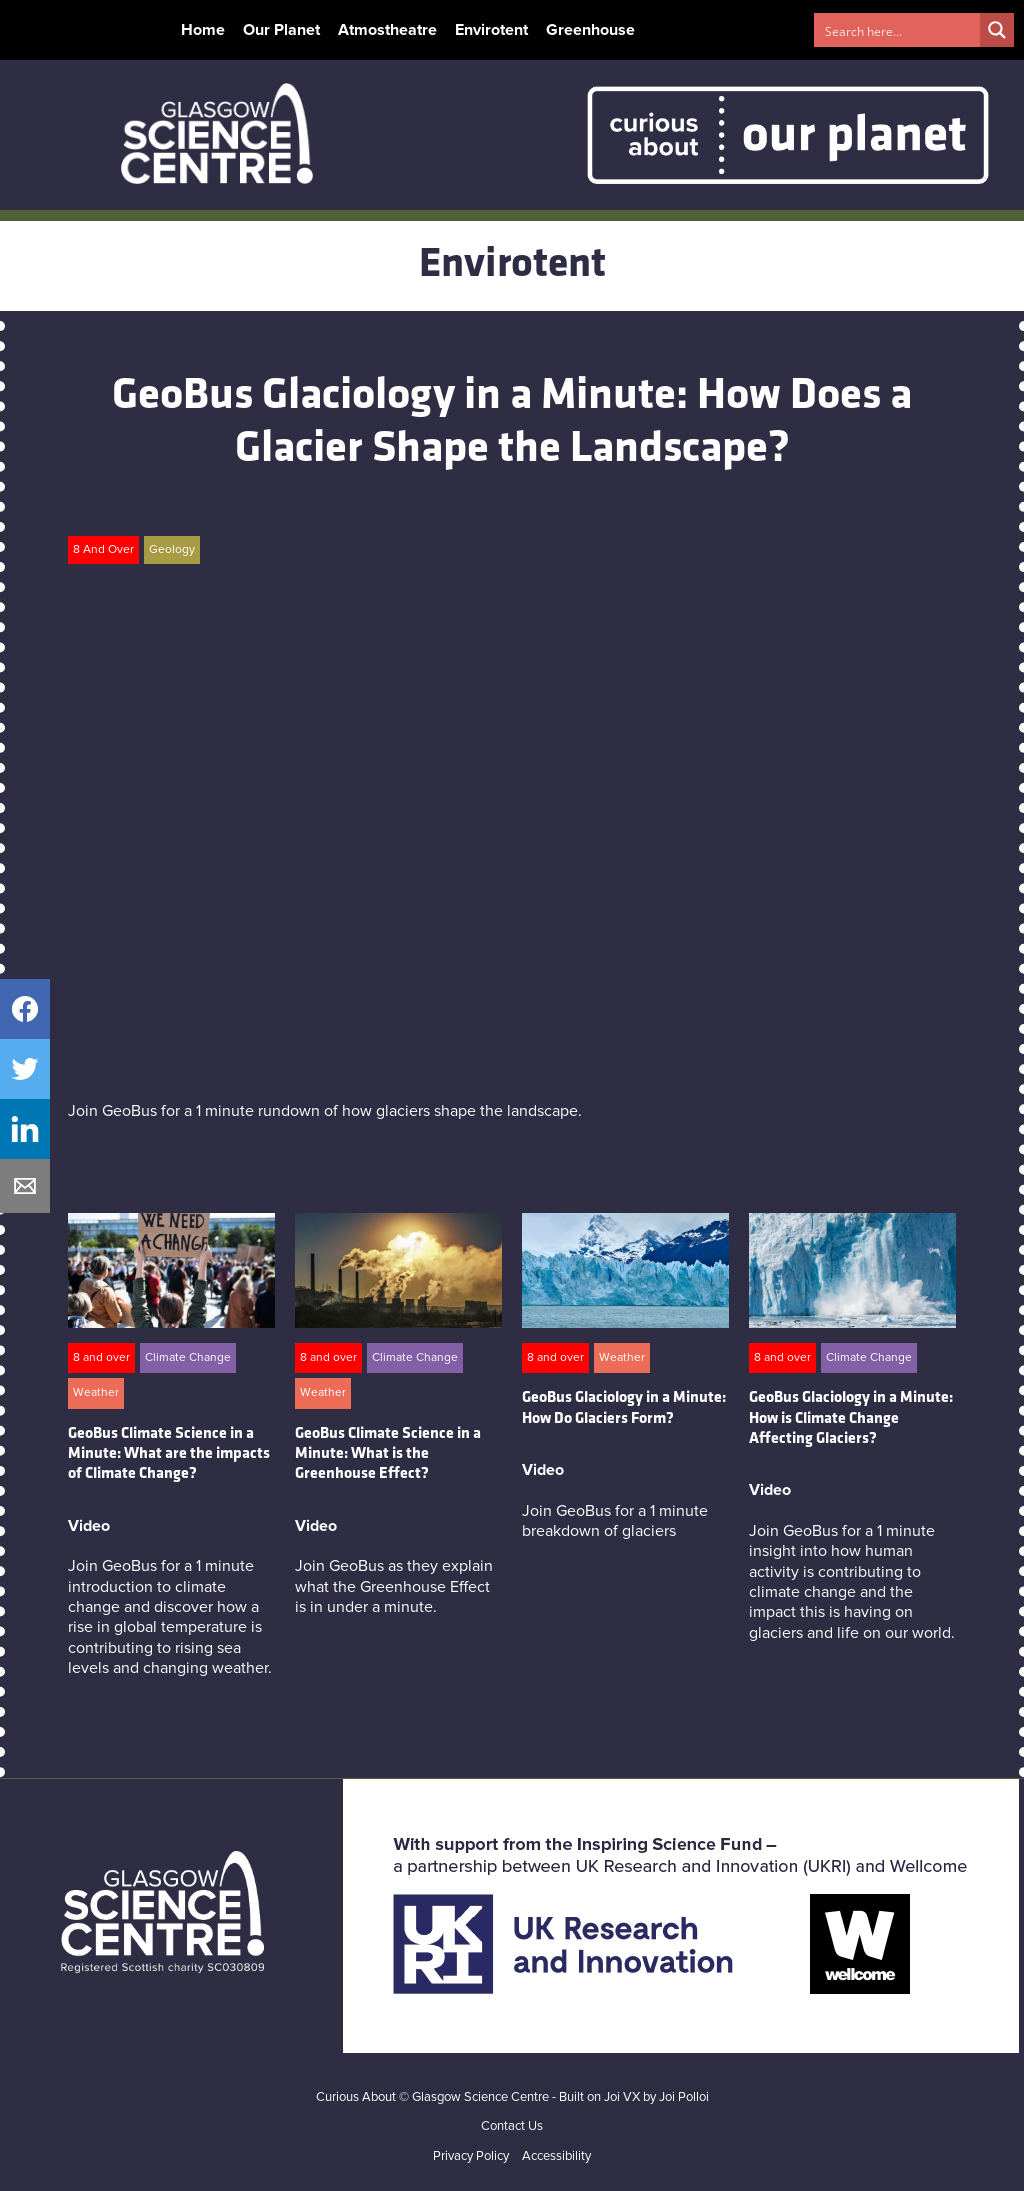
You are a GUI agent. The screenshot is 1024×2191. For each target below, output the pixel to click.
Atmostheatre (387, 30)
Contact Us (512, 2126)
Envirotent (491, 30)
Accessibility (556, 2156)
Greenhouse (590, 30)
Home (203, 30)
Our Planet (281, 30)
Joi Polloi (684, 2097)
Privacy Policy (471, 2156)
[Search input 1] (898, 30)
